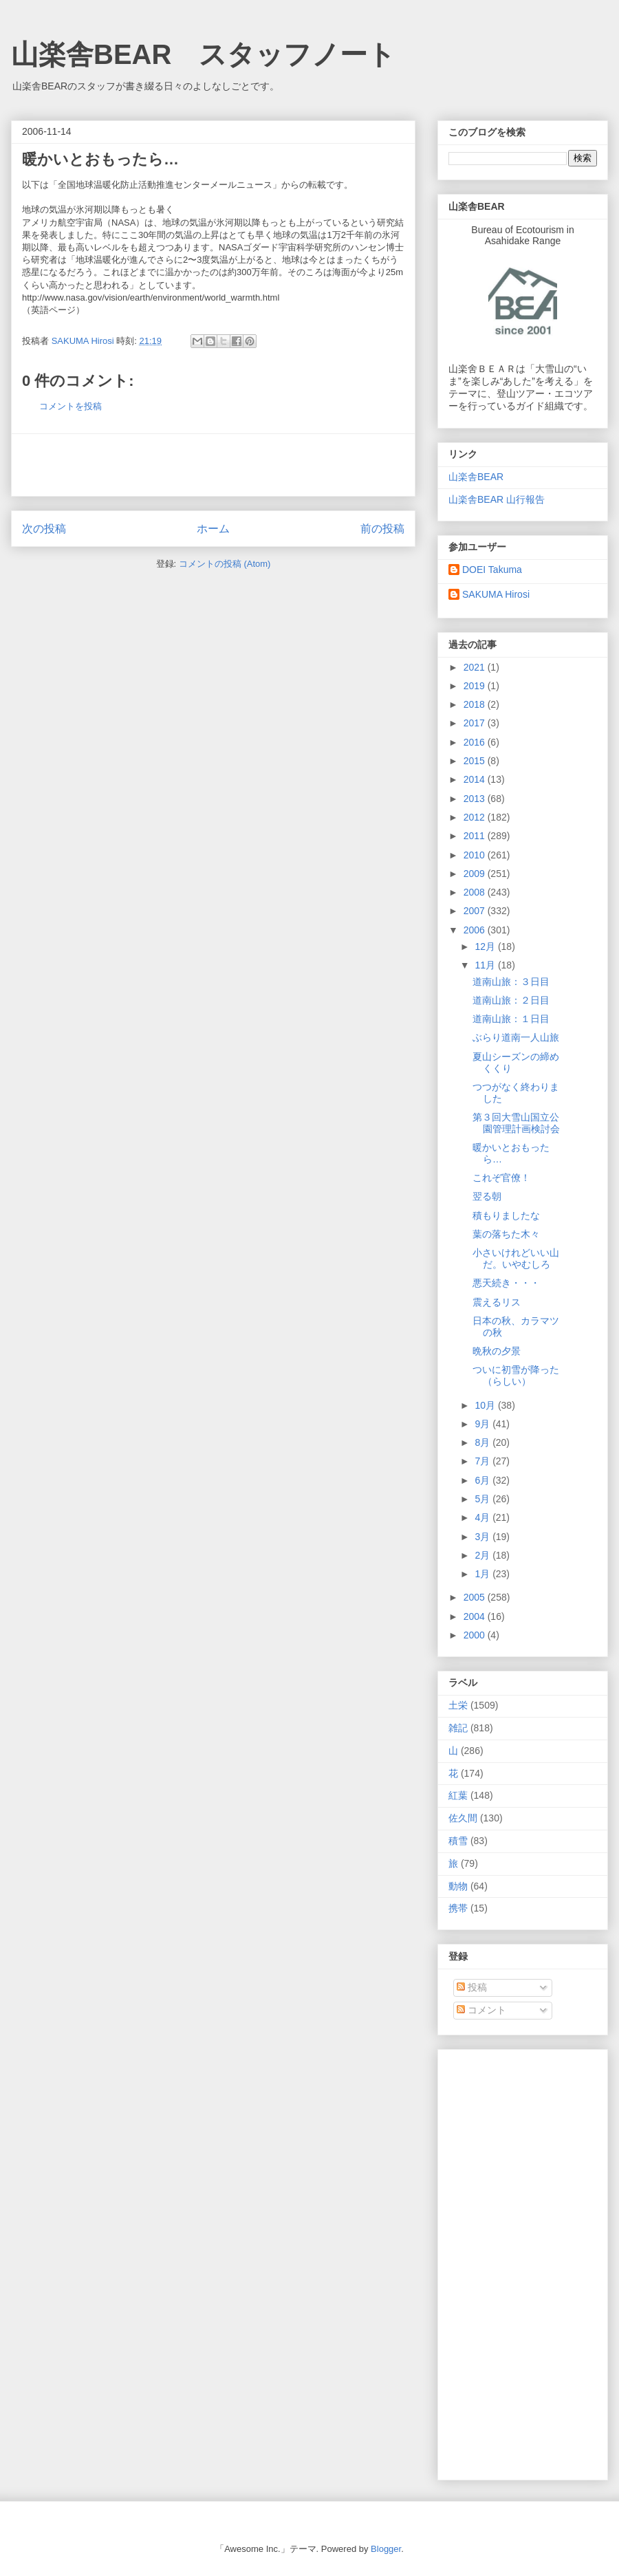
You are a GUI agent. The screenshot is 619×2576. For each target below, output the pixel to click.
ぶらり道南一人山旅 (516, 1037)
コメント (481, 2009)
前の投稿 (382, 528)
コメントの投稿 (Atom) (225, 564)
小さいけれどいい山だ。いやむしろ (516, 1258)
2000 (476, 1635)
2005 (476, 1597)
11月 (486, 965)
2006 (476, 929)
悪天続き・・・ (506, 1282)
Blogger (386, 2549)
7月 (483, 1460)
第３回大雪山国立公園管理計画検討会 (516, 1123)
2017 (476, 722)
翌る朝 (487, 1196)
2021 (476, 667)
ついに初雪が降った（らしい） (516, 1375)
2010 (476, 855)
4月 (483, 1517)
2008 (476, 892)
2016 (476, 742)
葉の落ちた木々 (506, 1234)
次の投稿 (44, 528)
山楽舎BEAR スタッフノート (203, 54)
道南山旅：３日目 (511, 981)
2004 (476, 1616)
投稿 (472, 1987)
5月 (483, 1498)
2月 (483, 1555)
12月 (486, 946)
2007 (476, 910)
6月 (483, 1480)
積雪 (458, 1840)
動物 (458, 1886)
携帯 (458, 1908)
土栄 (458, 1705)
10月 (486, 1405)
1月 (483, 1573)
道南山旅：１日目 (511, 1018)
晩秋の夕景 (497, 1350)
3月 (483, 1536)
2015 (476, 760)
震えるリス (497, 1302)
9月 (483, 1423)
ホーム (213, 528)
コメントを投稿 (70, 406)
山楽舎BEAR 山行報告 (496, 499)
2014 (476, 779)
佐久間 (462, 1817)
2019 (476, 685)
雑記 (458, 1727)
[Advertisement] (213, 465)
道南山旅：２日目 (511, 1000)
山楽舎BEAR (475, 476)
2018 (476, 704)
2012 (476, 817)
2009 (476, 873)
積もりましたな (506, 1215)
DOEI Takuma (492, 569)
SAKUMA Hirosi (496, 594)
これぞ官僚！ (501, 1177)
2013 (476, 798)
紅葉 (458, 1795)
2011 (476, 835)
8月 (483, 1442)
